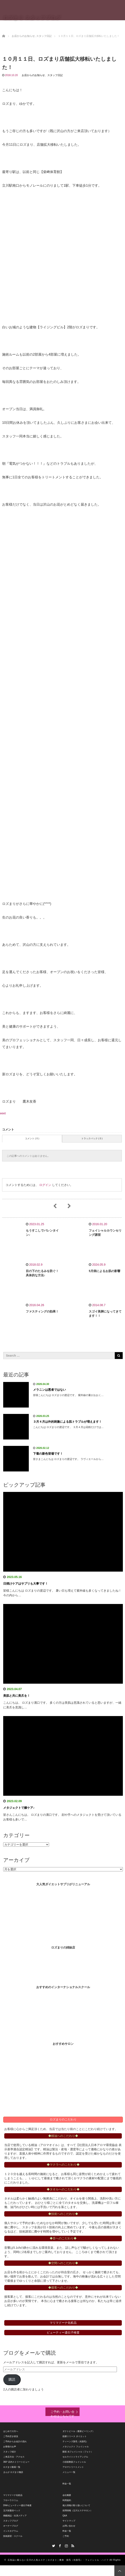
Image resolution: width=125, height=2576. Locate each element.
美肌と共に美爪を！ (16, 1695)
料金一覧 (66, 2483)
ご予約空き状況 (10, 2436)
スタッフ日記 (55, 75)
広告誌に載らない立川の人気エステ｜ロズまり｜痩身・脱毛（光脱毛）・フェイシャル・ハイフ (58, 2560)
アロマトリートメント (73, 2467)
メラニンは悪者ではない (49, 1389)
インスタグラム (10, 2531)
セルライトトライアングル (75, 2457)
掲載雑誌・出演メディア (15, 2515)
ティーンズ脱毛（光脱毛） (75, 2441)
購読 (12, 2379)
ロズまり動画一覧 (11, 2467)
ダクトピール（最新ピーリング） (78, 2431)
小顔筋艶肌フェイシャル (74, 2462)
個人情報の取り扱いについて (76, 2505)
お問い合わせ (68, 2526)
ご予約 (65, 2536)
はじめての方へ (10, 2431)
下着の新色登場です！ (48, 1453)
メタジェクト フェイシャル (75, 2446)
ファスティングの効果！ (42, 1311)
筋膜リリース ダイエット (74, 2436)
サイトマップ (68, 2521)
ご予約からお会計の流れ (15, 2441)
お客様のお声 (9, 2446)
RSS (72, 2545)
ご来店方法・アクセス (14, 2457)
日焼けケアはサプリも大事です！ (25, 1583)
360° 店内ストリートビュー (16, 2462)
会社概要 (66, 2495)
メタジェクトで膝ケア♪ (19, 1807)
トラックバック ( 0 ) (92, 1138)
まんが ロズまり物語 (13, 2472)
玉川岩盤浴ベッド (11, 2510)
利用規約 (66, 2500)
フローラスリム (10, 2500)
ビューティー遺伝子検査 (63, 2332)
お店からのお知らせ (33, 75)
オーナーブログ (10, 2526)
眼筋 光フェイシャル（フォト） (77, 2452)
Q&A (64, 2515)
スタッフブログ (10, 2521)
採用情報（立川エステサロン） (77, 2510)
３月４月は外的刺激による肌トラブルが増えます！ (67, 1421)
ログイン (45, 1185)
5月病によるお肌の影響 (104, 1271)
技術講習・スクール (12, 2536)
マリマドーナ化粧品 (12, 2495)
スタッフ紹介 (9, 2452)
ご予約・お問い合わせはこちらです (62, 2413)
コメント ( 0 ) (32, 1138)
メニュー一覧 (68, 2472)
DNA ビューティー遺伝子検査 (17, 2505)
